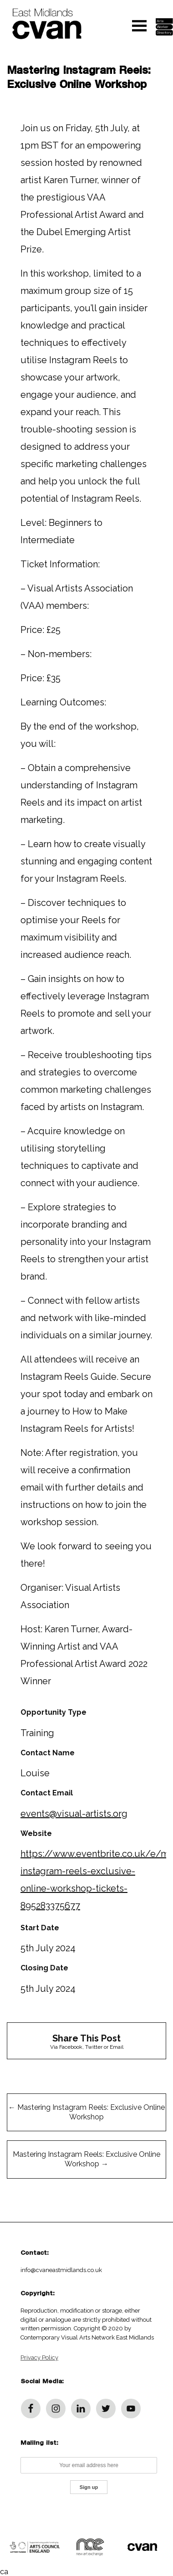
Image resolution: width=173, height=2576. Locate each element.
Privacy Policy (39, 2357)
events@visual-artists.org (73, 1813)
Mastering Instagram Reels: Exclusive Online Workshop (86, 2112)
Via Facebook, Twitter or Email (86, 2041)
